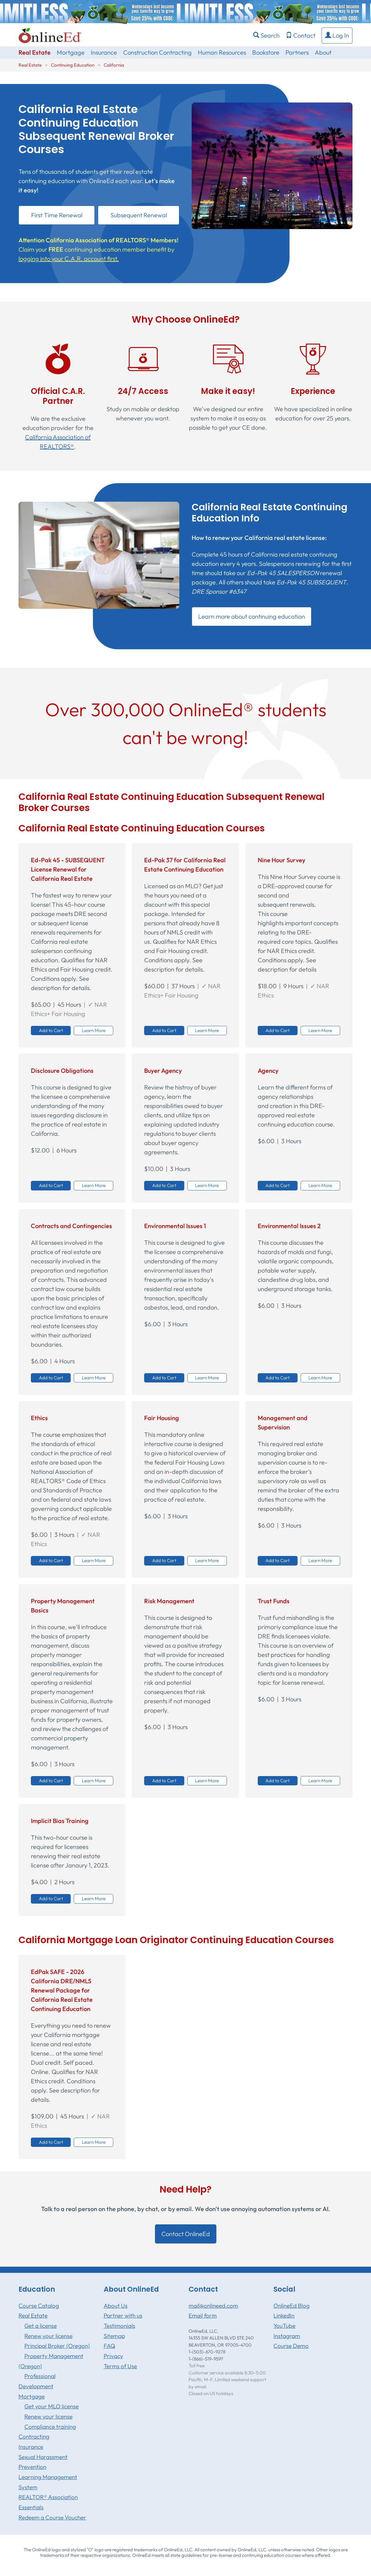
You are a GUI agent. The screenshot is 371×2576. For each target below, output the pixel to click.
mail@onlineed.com (213, 2305)
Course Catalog (39, 2305)
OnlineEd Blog (291, 2305)
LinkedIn (283, 2315)
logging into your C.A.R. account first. (69, 258)
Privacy (113, 2356)
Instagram (286, 2336)
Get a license (40, 2325)
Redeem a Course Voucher (52, 2517)
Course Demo (291, 2345)
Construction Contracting (157, 52)
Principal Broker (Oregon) (57, 2345)
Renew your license (48, 2336)
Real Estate (35, 52)
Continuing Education (72, 65)
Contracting (34, 2436)
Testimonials (119, 2325)
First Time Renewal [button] (56, 215)
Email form (203, 2315)
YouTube (284, 2325)
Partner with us (123, 2315)
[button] (337, 35)
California (114, 65)
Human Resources (222, 52)
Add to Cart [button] (51, 1030)
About (323, 52)
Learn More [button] (94, 1030)
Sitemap (114, 2336)
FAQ (109, 2345)
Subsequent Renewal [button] (138, 215)
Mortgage (71, 52)
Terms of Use (120, 2366)
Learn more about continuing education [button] (251, 616)
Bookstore (265, 52)
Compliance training (50, 2426)
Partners (297, 52)
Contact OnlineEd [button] (185, 2234)
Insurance (104, 52)
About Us (115, 2305)
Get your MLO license (51, 2406)
